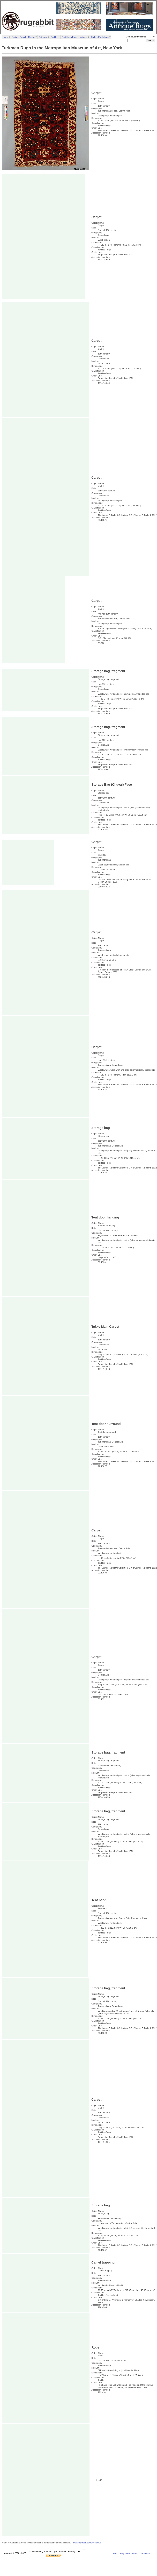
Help (114, 2553)
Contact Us (145, 2553)
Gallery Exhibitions (100, 37)
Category (43, 37)
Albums (83, 37)
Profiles (54, 37)
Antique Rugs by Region (23, 37)
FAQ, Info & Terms (128, 2553)
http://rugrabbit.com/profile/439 (86, 2542)
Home (5, 37)
